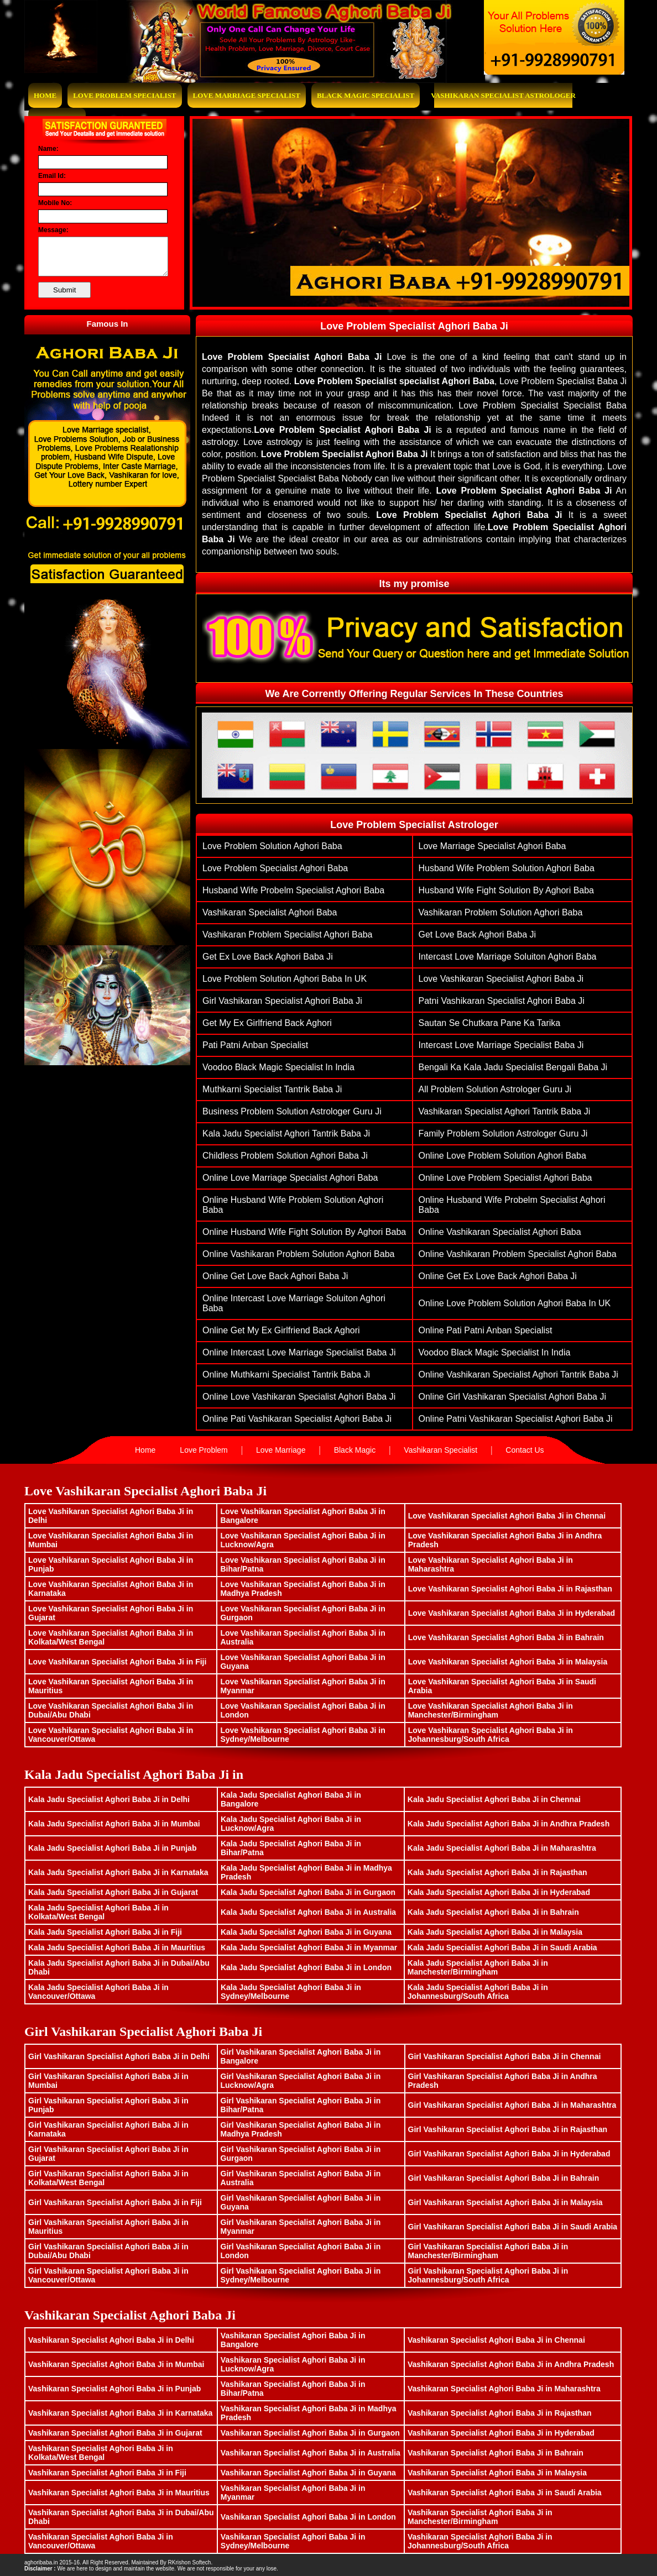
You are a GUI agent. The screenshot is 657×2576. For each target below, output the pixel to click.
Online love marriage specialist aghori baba (290, 1177)
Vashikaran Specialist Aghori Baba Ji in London (308, 2516)
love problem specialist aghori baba (275, 868)
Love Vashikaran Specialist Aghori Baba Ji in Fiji (117, 1661)
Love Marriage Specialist (246, 95)
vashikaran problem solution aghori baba (501, 912)
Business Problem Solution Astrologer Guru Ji (292, 1111)
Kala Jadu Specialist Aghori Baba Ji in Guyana (306, 1932)
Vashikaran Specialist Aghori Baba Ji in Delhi (111, 2340)
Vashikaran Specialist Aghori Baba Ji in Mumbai (116, 2364)
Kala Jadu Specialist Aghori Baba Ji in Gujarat (113, 1892)
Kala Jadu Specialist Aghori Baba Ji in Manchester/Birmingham (478, 1967)
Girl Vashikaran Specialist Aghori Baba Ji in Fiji (115, 2202)
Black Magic (355, 1450)
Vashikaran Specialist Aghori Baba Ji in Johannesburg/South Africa (480, 2541)
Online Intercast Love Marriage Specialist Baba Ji (299, 1352)
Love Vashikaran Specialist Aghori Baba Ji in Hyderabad (512, 1613)
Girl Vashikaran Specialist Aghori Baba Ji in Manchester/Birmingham (488, 2251)
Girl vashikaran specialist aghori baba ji (282, 1001)
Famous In (107, 323)
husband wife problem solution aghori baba (507, 868)
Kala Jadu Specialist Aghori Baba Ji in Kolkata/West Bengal (98, 1912)
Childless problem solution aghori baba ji (285, 1155)
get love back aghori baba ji (477, 934)
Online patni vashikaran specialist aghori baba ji (516, 1418)
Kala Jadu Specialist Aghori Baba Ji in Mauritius (116, 1947)
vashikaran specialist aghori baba (269, 912)
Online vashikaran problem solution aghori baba (298, 1254)
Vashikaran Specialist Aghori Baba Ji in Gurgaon (310, 2432)
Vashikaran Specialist (440, 1450)
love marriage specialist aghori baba (492, 846)
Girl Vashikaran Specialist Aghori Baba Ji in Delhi (119, 2056)
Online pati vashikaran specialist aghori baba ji (297, 1418)
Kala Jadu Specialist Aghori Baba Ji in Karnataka (118, 1872)
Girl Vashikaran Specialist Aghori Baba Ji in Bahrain (503, 2178)
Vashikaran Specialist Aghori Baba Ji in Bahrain (495, 2452)
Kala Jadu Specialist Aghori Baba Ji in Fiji (105, 1932)
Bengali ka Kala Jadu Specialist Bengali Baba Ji (513, 1067)
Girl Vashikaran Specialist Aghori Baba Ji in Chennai (504, 2056)
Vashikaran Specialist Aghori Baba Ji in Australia (310, 2452)
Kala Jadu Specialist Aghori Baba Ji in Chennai (494, 1799)
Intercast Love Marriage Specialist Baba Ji (501, 1045)
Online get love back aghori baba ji (275, 1276)
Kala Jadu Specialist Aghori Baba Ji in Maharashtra (502, 1848)
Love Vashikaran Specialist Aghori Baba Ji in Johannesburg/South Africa (490, 1734)
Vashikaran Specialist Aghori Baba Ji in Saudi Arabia (505, 2492)
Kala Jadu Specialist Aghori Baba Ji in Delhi (109, 1799)
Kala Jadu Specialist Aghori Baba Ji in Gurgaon (308, 1892)
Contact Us (524, 1450)
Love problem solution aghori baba (272, 846)
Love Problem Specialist (124, 95)
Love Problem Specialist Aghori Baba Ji (414, 326)
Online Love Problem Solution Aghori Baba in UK (515, 1303)
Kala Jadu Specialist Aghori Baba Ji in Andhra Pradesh (508, 1823)
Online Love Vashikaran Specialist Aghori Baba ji (298, 1396)
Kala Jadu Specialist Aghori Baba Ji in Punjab (112, 1848)
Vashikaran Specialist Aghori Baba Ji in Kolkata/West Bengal (100, 2453)
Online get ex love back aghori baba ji (498, 1276)
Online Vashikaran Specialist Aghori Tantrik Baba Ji (518, 1374)
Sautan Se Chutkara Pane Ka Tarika (490, 1023)
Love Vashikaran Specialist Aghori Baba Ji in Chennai (507, 1515)
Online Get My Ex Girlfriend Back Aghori (281, 1330)
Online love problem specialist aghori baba (505, 1177)
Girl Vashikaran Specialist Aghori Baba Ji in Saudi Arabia (513, 2226)
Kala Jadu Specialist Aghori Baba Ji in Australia (308, 1912)
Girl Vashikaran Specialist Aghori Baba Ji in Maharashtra (512, 2105)
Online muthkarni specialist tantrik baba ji (286, 1374)
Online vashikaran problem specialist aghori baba (518, 1254)
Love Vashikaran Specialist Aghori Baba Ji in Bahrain (506, 1637)
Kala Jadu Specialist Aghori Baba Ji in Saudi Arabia (502, 1947)
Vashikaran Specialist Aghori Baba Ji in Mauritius (119, 2492)
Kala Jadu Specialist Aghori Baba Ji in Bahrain (493, 1912)
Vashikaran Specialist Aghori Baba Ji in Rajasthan (500, 2413)
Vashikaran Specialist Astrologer (503, 95)
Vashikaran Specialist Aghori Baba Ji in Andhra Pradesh (511, 2364)
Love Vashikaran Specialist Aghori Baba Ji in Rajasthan (510, 1588)
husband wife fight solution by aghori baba (507, 890)
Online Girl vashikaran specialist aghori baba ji (512, 1396)
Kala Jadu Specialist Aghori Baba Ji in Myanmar (309, 1947)
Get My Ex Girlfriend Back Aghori (267, 1023)
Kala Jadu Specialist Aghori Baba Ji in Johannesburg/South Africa (478, 1992)
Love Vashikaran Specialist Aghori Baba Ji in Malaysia (508, 1661)
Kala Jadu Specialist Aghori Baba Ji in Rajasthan (497, 1872)
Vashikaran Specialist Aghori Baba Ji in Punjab (114, 2388)
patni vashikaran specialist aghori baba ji (502, 1001)
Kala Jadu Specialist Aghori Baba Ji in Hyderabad (499, 1892)
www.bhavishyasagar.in (243, 2562)
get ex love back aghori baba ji (267, 956)
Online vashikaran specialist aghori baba (500, 1232)
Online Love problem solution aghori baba (502, 1155)
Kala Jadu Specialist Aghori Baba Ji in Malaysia (495, 1932)
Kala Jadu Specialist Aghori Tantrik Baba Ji (286, 1133)
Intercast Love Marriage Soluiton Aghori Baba (508, 956)
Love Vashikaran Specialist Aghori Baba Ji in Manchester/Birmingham (490, 1710)
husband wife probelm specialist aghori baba (293, 890)
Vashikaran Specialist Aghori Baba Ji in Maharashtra (504, 2388)
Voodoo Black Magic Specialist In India (278, 1067)
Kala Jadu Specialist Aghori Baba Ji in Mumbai (114, 1823)
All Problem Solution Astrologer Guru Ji (495, 1089)
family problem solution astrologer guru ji (503, 1133)
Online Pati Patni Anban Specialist (485, 1330)
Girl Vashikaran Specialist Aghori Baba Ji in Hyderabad (509, 2153)
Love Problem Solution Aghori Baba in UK (284, 978)
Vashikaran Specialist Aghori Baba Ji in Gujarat (115, 2432)
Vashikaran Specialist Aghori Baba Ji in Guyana (308, 2472)
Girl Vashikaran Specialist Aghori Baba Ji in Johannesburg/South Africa (488, 2275)
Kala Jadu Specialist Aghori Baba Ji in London (306, 1967)
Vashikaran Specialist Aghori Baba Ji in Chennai (496, 2340)
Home (45, 95)
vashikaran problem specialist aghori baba (287, 934)
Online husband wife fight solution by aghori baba (304, 1232)
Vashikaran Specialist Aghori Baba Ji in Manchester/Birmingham (480, 2517)
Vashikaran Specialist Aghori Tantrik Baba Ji (505, 1111)
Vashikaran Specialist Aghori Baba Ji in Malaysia (497, 2472)
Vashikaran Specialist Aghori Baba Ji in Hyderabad (501, 2432)
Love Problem (203, 1450)
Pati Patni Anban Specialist (255, 1045)
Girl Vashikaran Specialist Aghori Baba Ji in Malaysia (505, 2202)
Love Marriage (281, 1450)
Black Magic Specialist (365, 95)
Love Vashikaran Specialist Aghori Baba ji (501, 978)
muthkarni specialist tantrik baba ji (272, 1089)
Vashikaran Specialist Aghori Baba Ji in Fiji (107, 2472)
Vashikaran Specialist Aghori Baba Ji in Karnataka (120, 2413)
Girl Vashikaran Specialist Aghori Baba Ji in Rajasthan (508, 2129)
